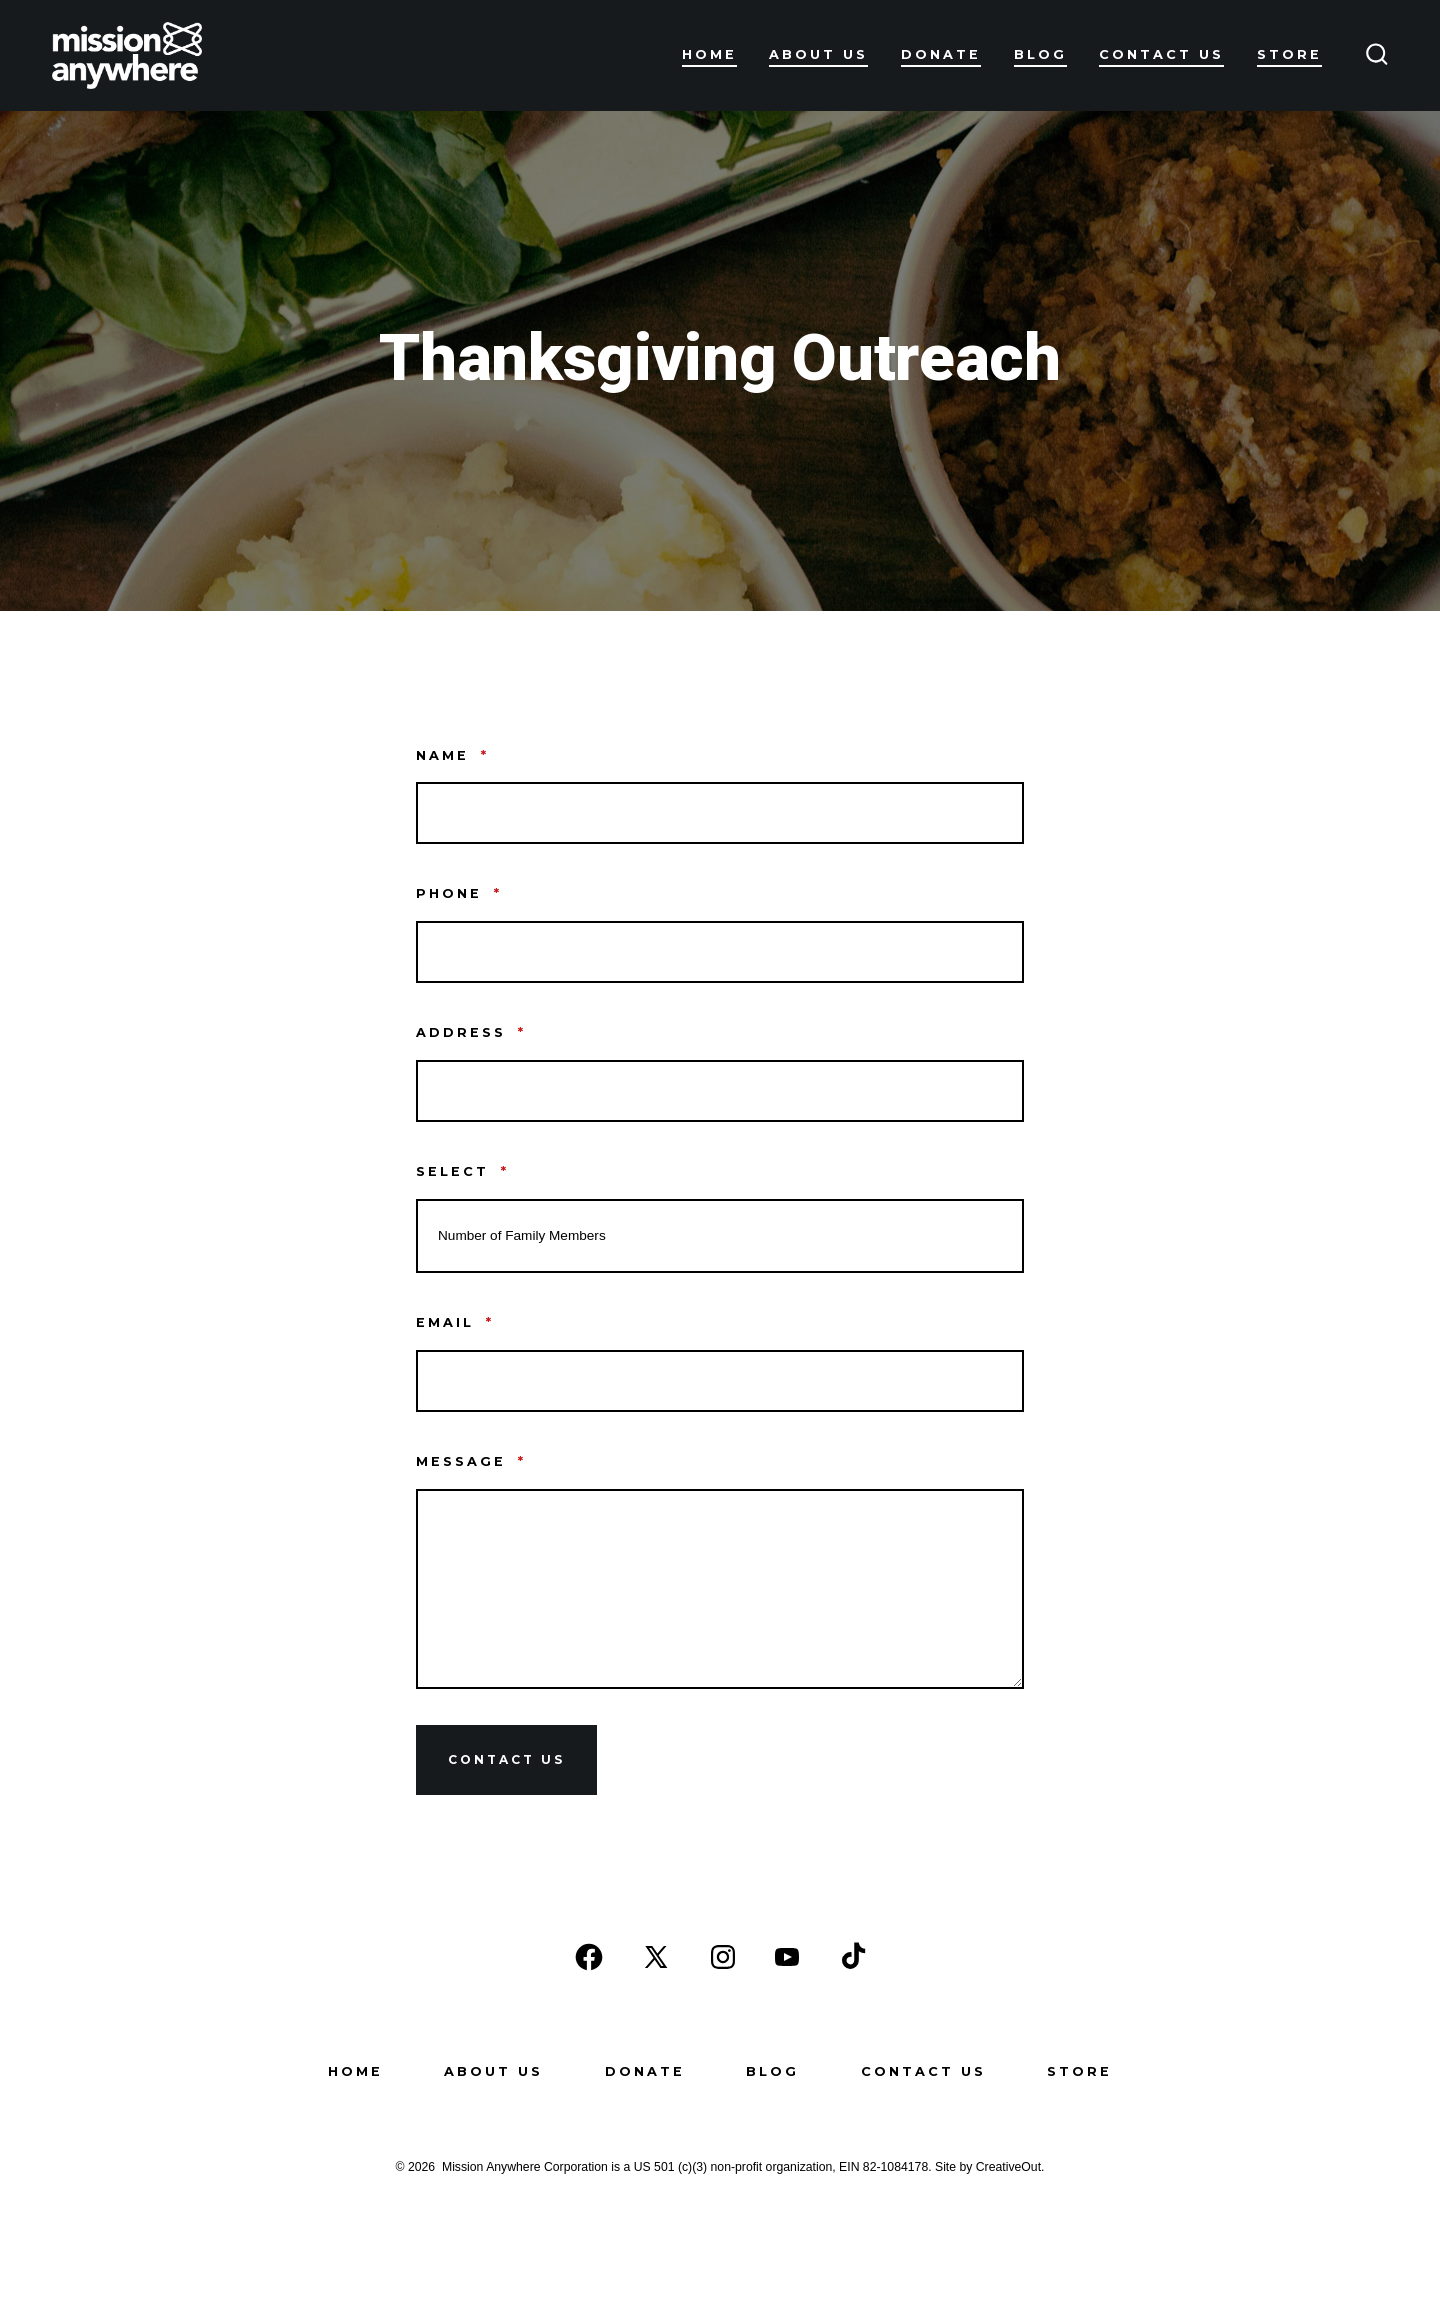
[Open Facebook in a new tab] (589, 1957)
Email (455, 1322)
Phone (459, 893)
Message (471, 1461)
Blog (1040, 54)
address (471, 1032)
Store (1289, 54)
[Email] (720, 1381)
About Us (818, 54)
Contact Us (1161, 54)
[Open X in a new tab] (656, 1957)
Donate (941, 54)
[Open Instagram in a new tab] (723, 1957)
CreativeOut (1008, 2167)
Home (709, 54)
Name (452, 755)
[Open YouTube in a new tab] (787, 1957)
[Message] (720, 1589)
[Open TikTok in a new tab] (851, 1957)
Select (462, 1171)
